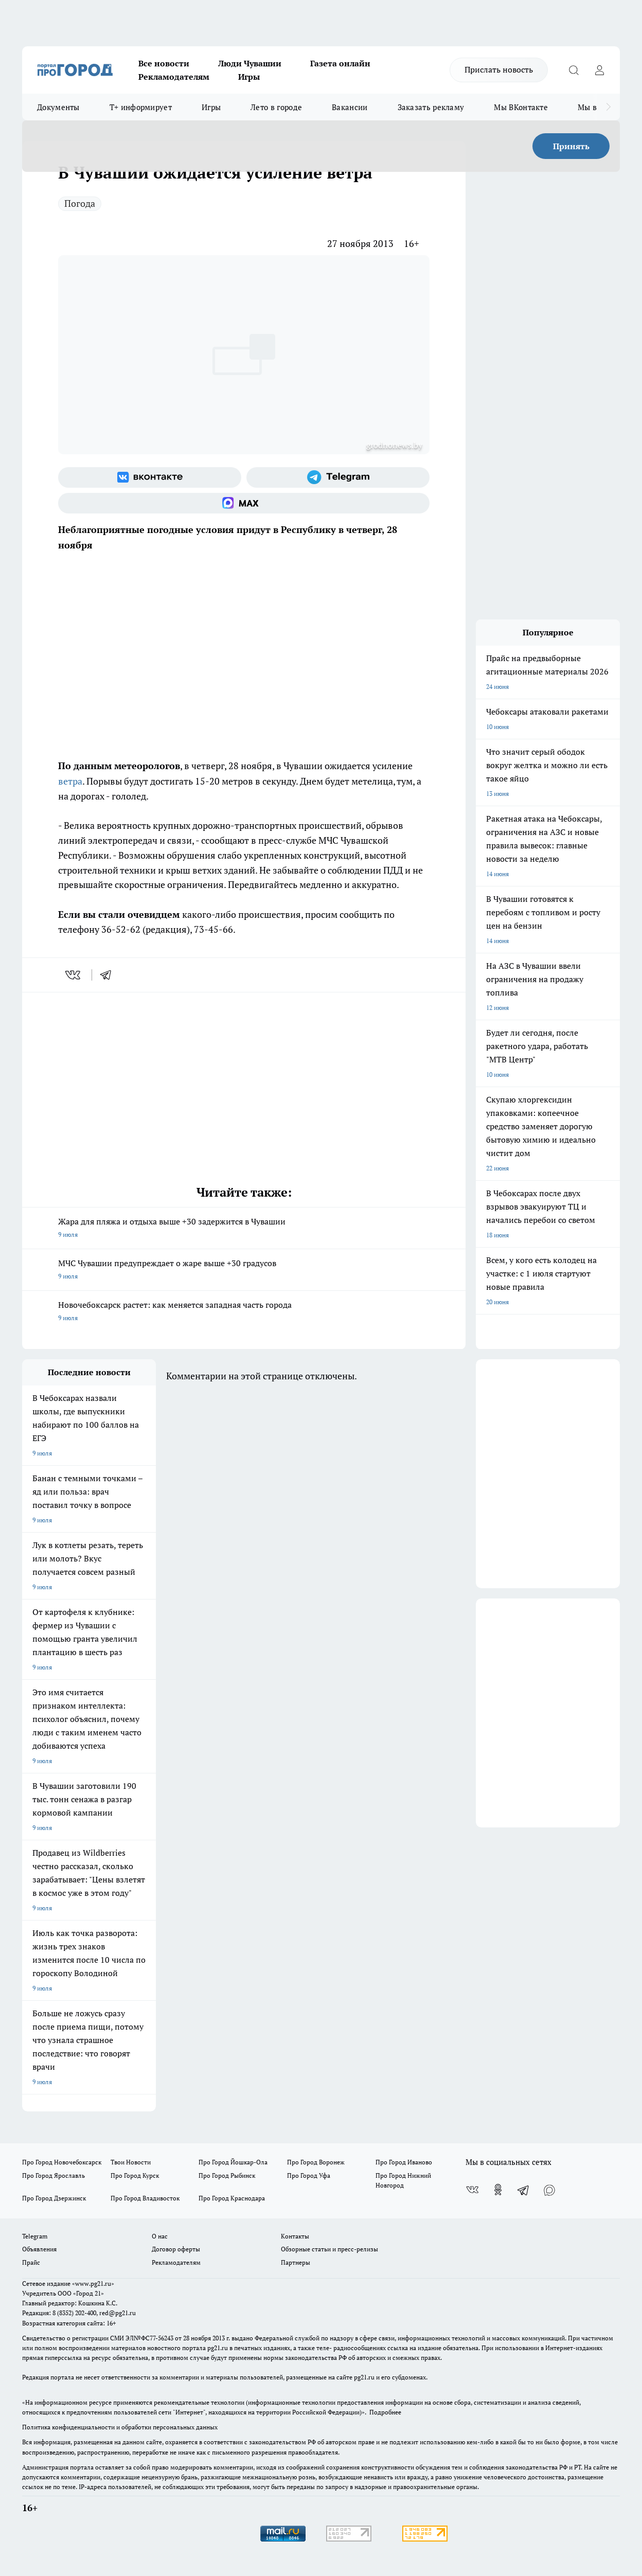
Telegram (34, 2236)
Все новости (163, 63)
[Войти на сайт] (599, 70)
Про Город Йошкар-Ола (233, 2162)
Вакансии (349, 107)
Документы (58, 107)
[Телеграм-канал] (338, 477)
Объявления (39, 2249)
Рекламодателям (173, 76)
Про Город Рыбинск (227, 2175)
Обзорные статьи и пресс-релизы (329, 2249)
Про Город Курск (135, 2175)
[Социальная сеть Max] (244, 503)
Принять (571, 146)
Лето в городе (276, 107)
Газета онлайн (340, 63)
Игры (249, 76)
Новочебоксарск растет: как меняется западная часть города (244, 1312)
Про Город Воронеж (316, 2162)
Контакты (295, 2236)
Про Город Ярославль (53, 2175)
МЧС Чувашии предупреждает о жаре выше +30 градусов (244, 1270)
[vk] (74, 975)
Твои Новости (131, 2162)
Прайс (31, 2262)
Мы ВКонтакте (521, 107)
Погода (79, 203)
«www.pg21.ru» (93, 2283)
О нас (160, 2236)
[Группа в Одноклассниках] (498, 2189)
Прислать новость (499, 69)
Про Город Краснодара (232, 2198)
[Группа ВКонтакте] (149, 477)
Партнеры (295, 2262)
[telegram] (109, 975)
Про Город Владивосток (145, 2198)
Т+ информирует (141, 107)
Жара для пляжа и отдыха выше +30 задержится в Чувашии (244, 1228)
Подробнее (385, 2412)
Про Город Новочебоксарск (61, 2162)
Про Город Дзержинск (54, 2198)
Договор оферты (176, 2249)
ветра (70, 781)
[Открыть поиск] (573, 70)
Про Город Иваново (404, 2162)
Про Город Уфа (308, 2175)
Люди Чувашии (249, 63)
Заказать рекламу (431, 107)
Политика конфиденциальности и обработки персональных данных (120, 2427)
